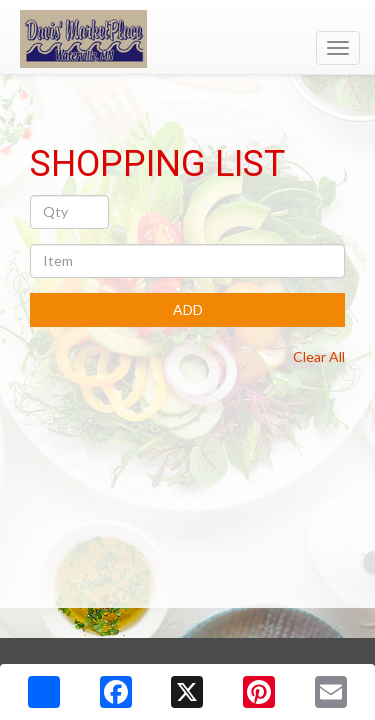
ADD (188, 309)
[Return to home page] (187, 39)
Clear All (319, 356)
